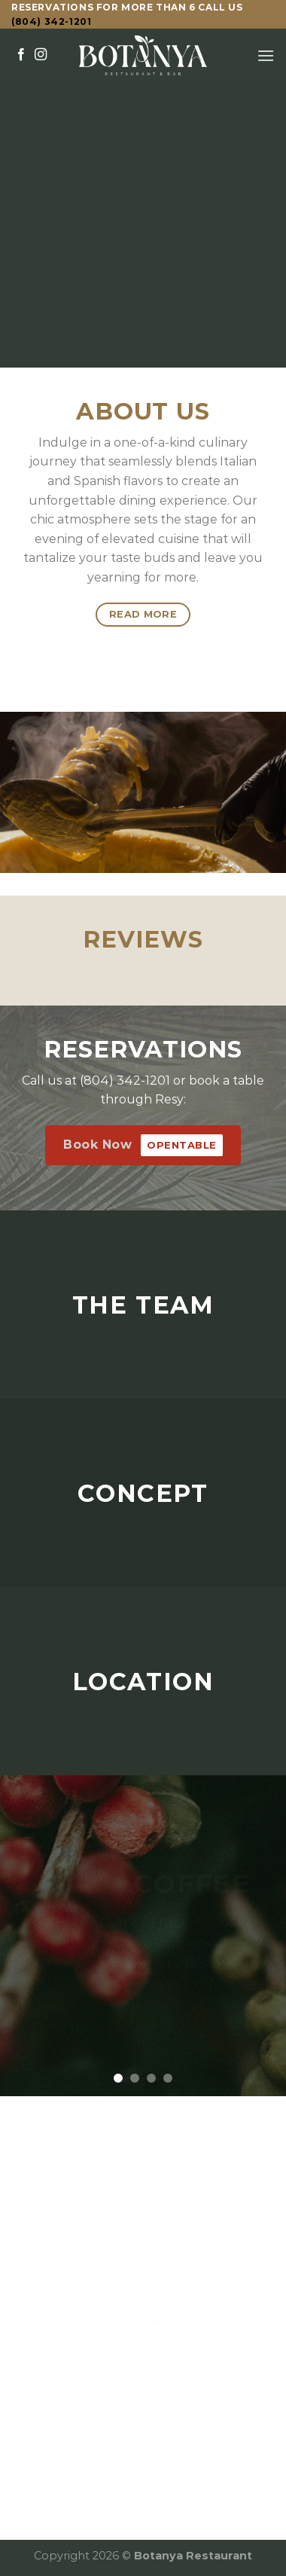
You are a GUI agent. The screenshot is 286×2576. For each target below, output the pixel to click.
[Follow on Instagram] (41, 55)
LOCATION (143, 1680)
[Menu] (266, 55)
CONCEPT (143, 1492)
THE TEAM (143, 1304)
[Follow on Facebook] (21, 55)
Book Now (143, 1145)
